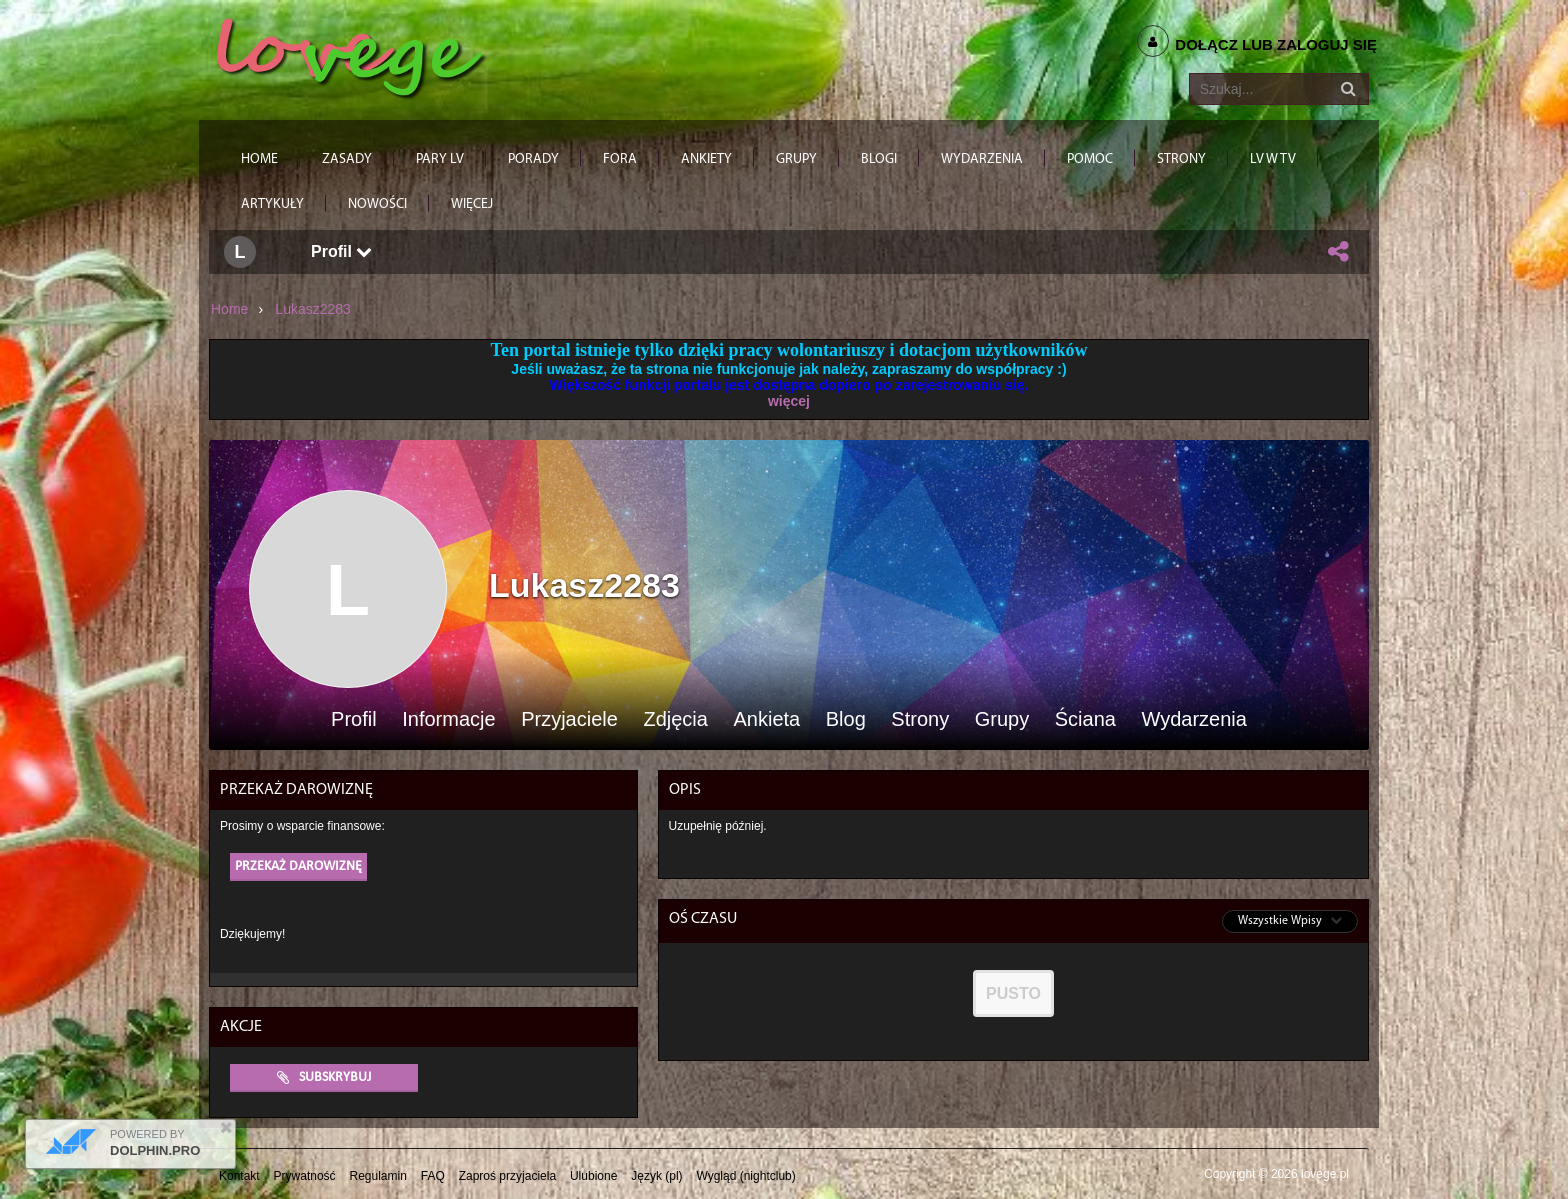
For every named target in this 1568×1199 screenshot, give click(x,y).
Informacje (448, 719)
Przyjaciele (569, 719)
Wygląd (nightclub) (745, 1176)
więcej (789, 401)
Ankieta (766, 719)
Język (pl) (656, 1176)
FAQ (433, 1176)
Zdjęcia (675, 719)
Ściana (1085, 719)
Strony (920, 719)
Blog (846, 719)
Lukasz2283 (313, 309)
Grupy (1002, 719)
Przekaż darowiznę (298, 866)
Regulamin (378, 1176)
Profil (341, 251)
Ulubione (593, 1176)
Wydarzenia (1193, 719)
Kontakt (239, 1176)
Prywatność (305, 1176)
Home (229, 309)
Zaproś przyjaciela (507, 1176)
